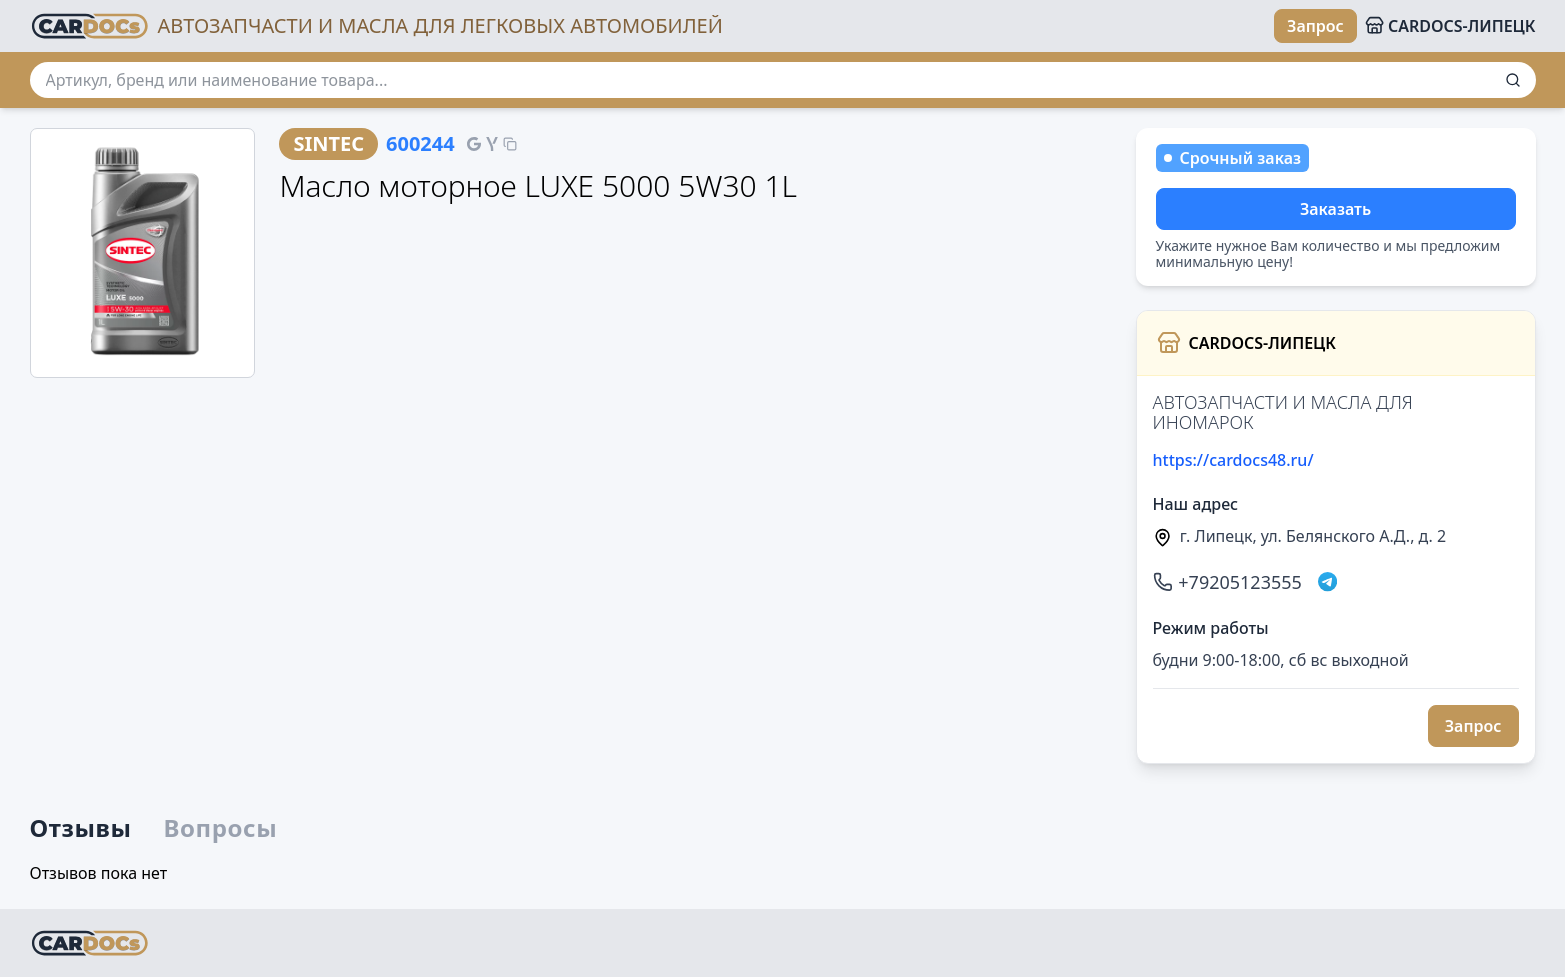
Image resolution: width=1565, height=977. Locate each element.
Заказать (1335, 209)
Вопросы (221, 828)
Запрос (1315, 26)
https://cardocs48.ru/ (1233, 460)
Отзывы (81, 828)
